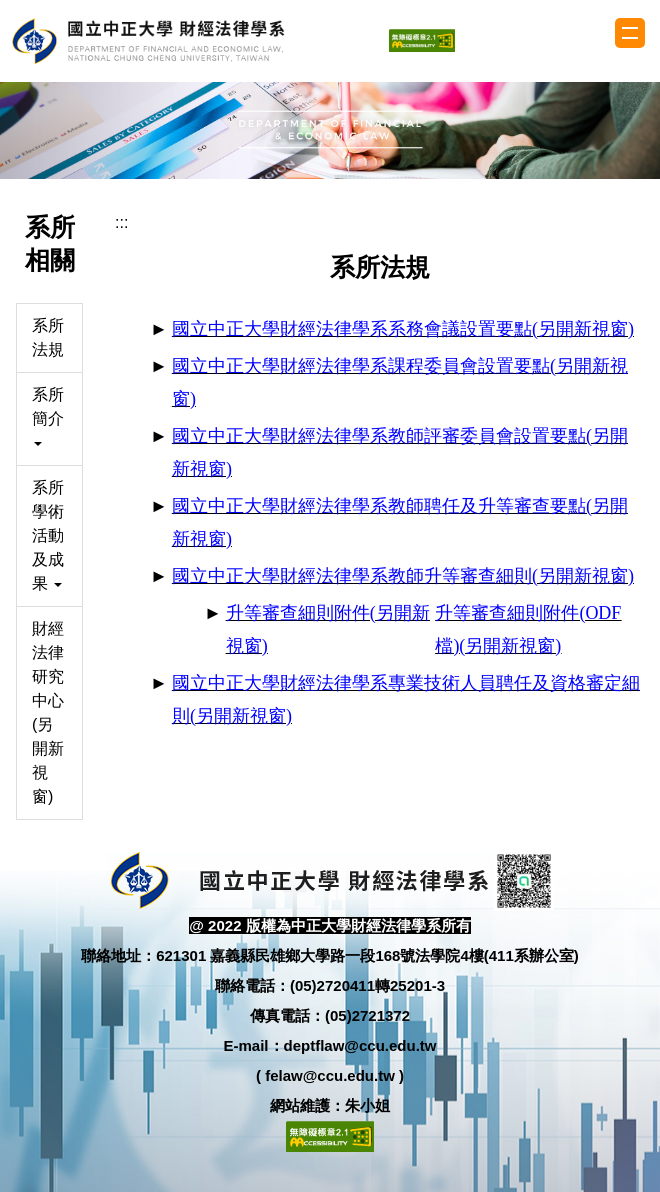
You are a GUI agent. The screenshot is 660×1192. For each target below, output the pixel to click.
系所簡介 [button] (48, 416)
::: (121, 222)
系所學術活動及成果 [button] (48, 535)
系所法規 (48, 337)
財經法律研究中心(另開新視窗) (48, 712)
